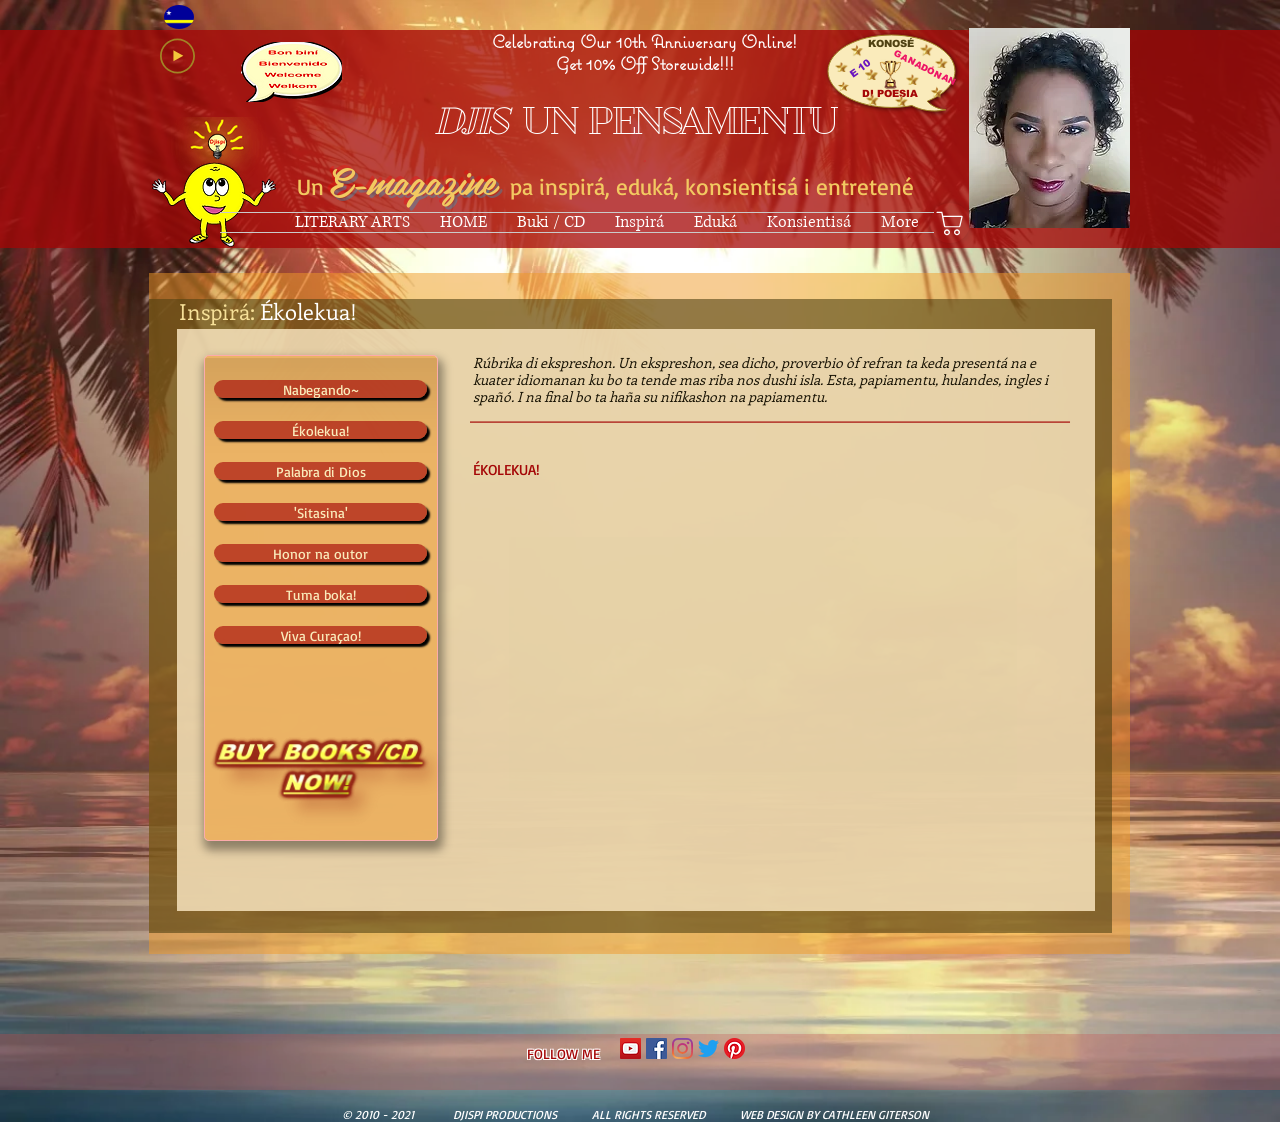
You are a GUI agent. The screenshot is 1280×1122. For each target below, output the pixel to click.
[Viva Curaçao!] (320, 635)
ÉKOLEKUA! (506, 469)
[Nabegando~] (320, 389)
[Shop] (950, 223)
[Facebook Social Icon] (656, 1048)
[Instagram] (682, 1048)
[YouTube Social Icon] (630, 1048)
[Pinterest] (734, 1048)
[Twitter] (708, 1048)
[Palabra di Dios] (320, 471)
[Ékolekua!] (320, 430)
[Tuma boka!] (320, 594)
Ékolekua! (308, 311)
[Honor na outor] (320, 553)
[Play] (177, 56)
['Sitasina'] (320, 512)
